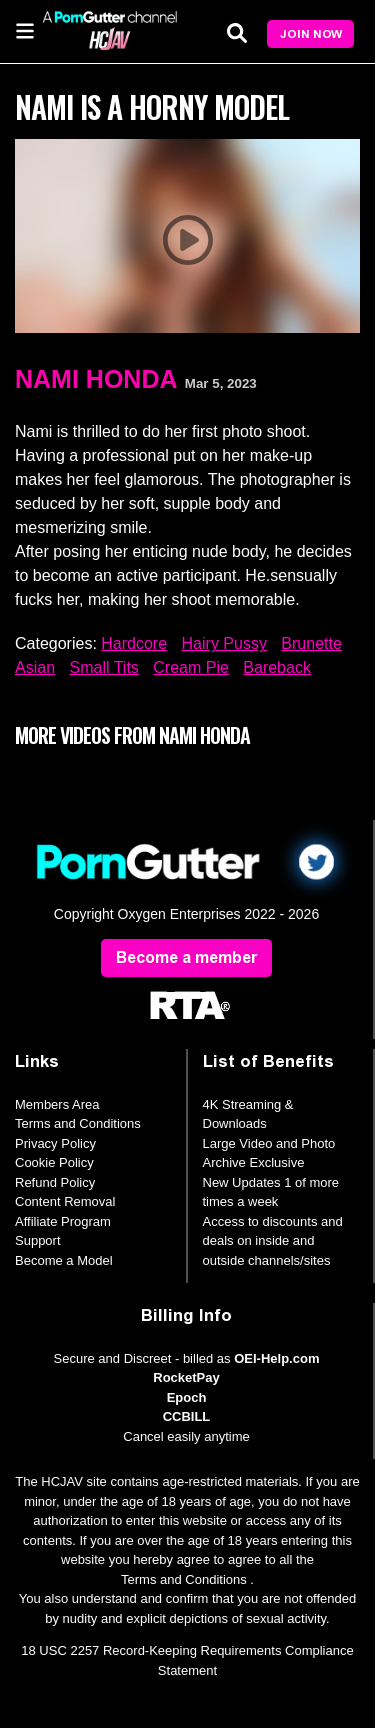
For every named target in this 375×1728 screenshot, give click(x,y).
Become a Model (64, 1260)
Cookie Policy (54, 1162)
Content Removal (65, 1201)
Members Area (57, 1104)
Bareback (277, 667)
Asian (35, 667)
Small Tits (103, 667)
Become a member (186, 957)
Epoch (187, 1397)
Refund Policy (55, 1182)
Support (38, 1240)
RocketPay (186, 1377)
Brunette (311, 643)
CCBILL (187, 1416)
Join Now (311, 34)
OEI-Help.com (276, 1358)
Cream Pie (191, 667)
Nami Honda (96, 379)
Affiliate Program (63, 1221)
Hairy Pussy (224, 643)
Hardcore (134, 643)
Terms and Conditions (78, 1123)
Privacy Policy (55, 1143)
